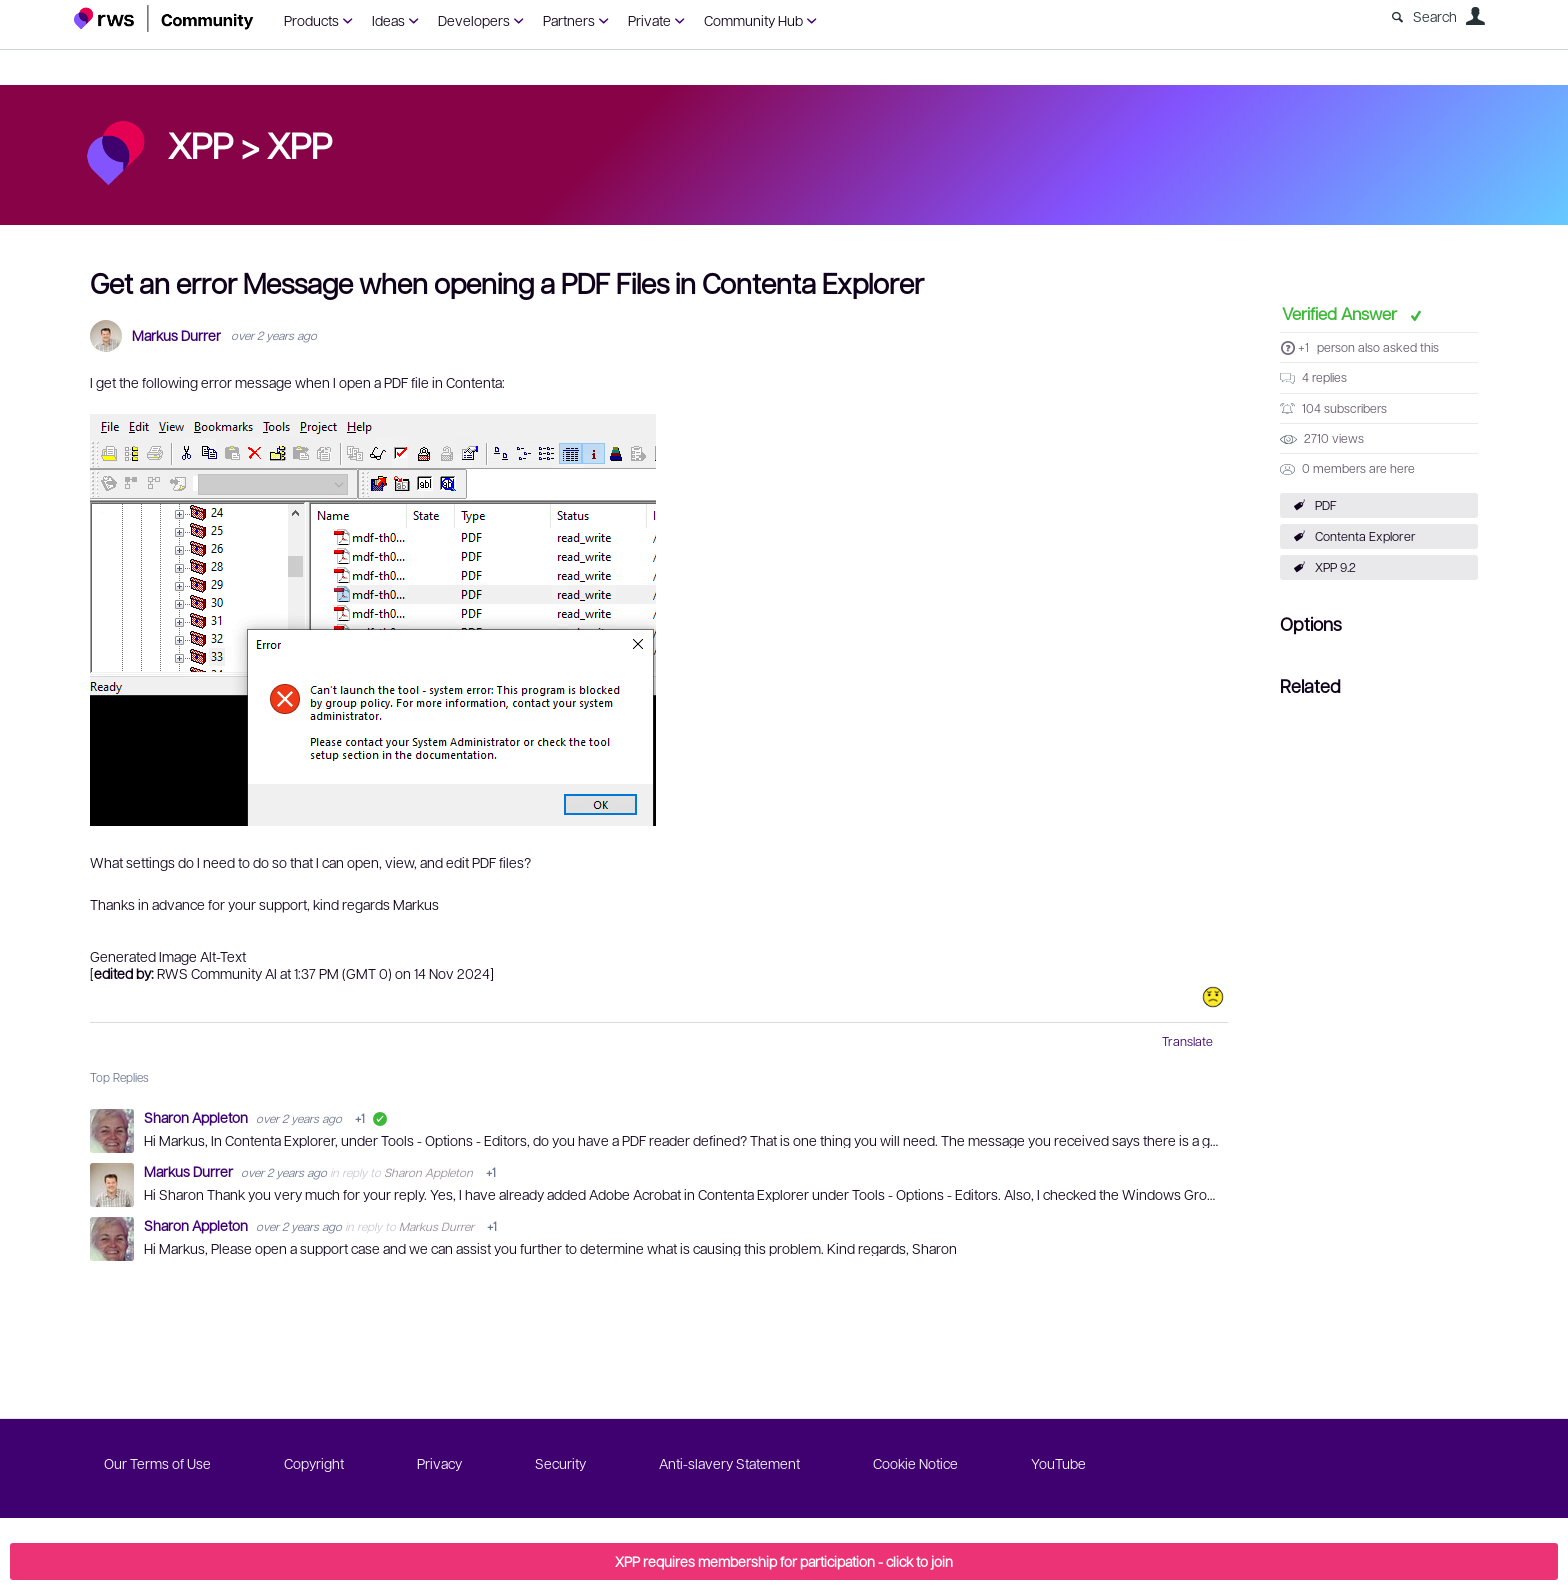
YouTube (1058, 1463)
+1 (1303, 347)
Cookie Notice (915, 1463)
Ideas (388, 20)
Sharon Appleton (197, 1117)
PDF (1326, 505)
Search (1435, 16)
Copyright (314, 1463)
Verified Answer (1341, 313)
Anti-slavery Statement (729, 1463)
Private (649, 20)
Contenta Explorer (1365, 536)
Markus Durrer (176, 335)
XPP (299, 144)
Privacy (439, 1463)
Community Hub (753, 20)
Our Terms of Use (157, 1463)
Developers (474, 20)
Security (560, 1463)
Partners (569, 20)
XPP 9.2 (1335, 567)
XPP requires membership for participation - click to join (784, 1561)
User (1475, 16)
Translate (1187, 1041)
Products (311, 20)
